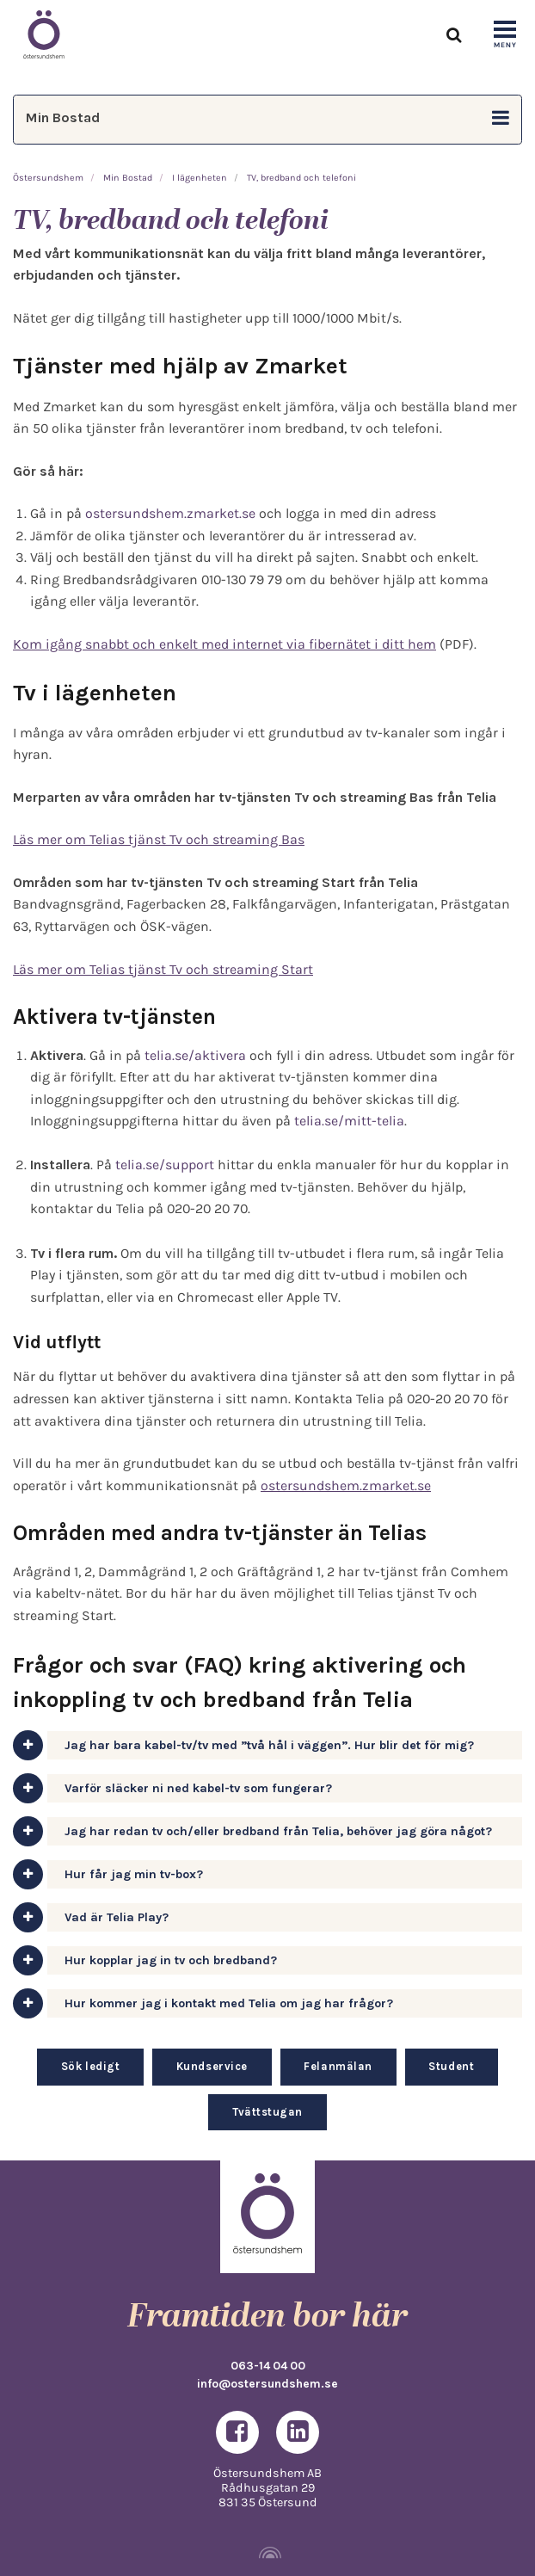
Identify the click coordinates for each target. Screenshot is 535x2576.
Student (451, 2066)
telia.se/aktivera (195, 1055)
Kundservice (212, 2066)
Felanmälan (338, 2066)
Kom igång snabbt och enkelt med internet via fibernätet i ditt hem (224, 644)
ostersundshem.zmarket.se (170, 513)
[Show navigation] (505, 35)
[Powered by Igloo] (267, 2553)
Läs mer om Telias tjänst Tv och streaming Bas (158, 839)
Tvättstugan (267, 2111)
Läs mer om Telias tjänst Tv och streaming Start (163, 969)
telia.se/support (164, 1164)
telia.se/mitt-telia (349, 1120)
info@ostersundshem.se (267, 2383)
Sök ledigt (90, 2066)
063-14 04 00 (268, 2365)
